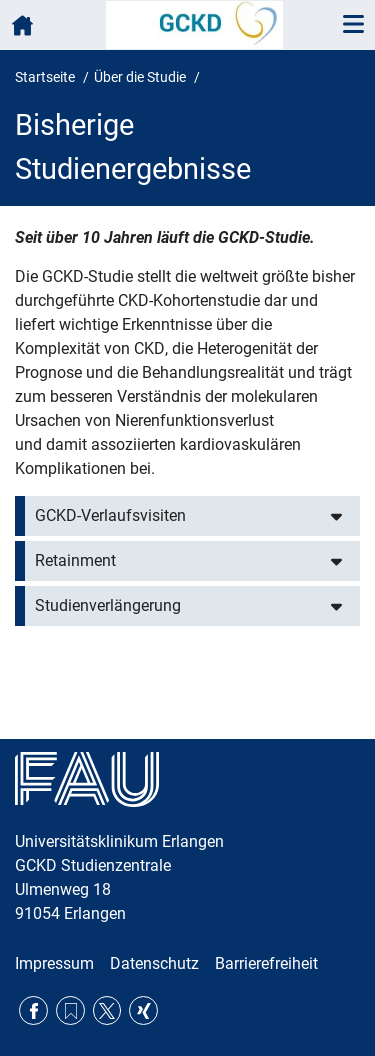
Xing (143, 1010)
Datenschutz (154, 963)
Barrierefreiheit (266, 963)
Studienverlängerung (108, 605)
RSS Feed (70, 1010)
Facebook (33, 1010)
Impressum (54, 963)
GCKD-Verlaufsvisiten (110, 515)
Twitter (107, 1010)
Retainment (75, 560)
